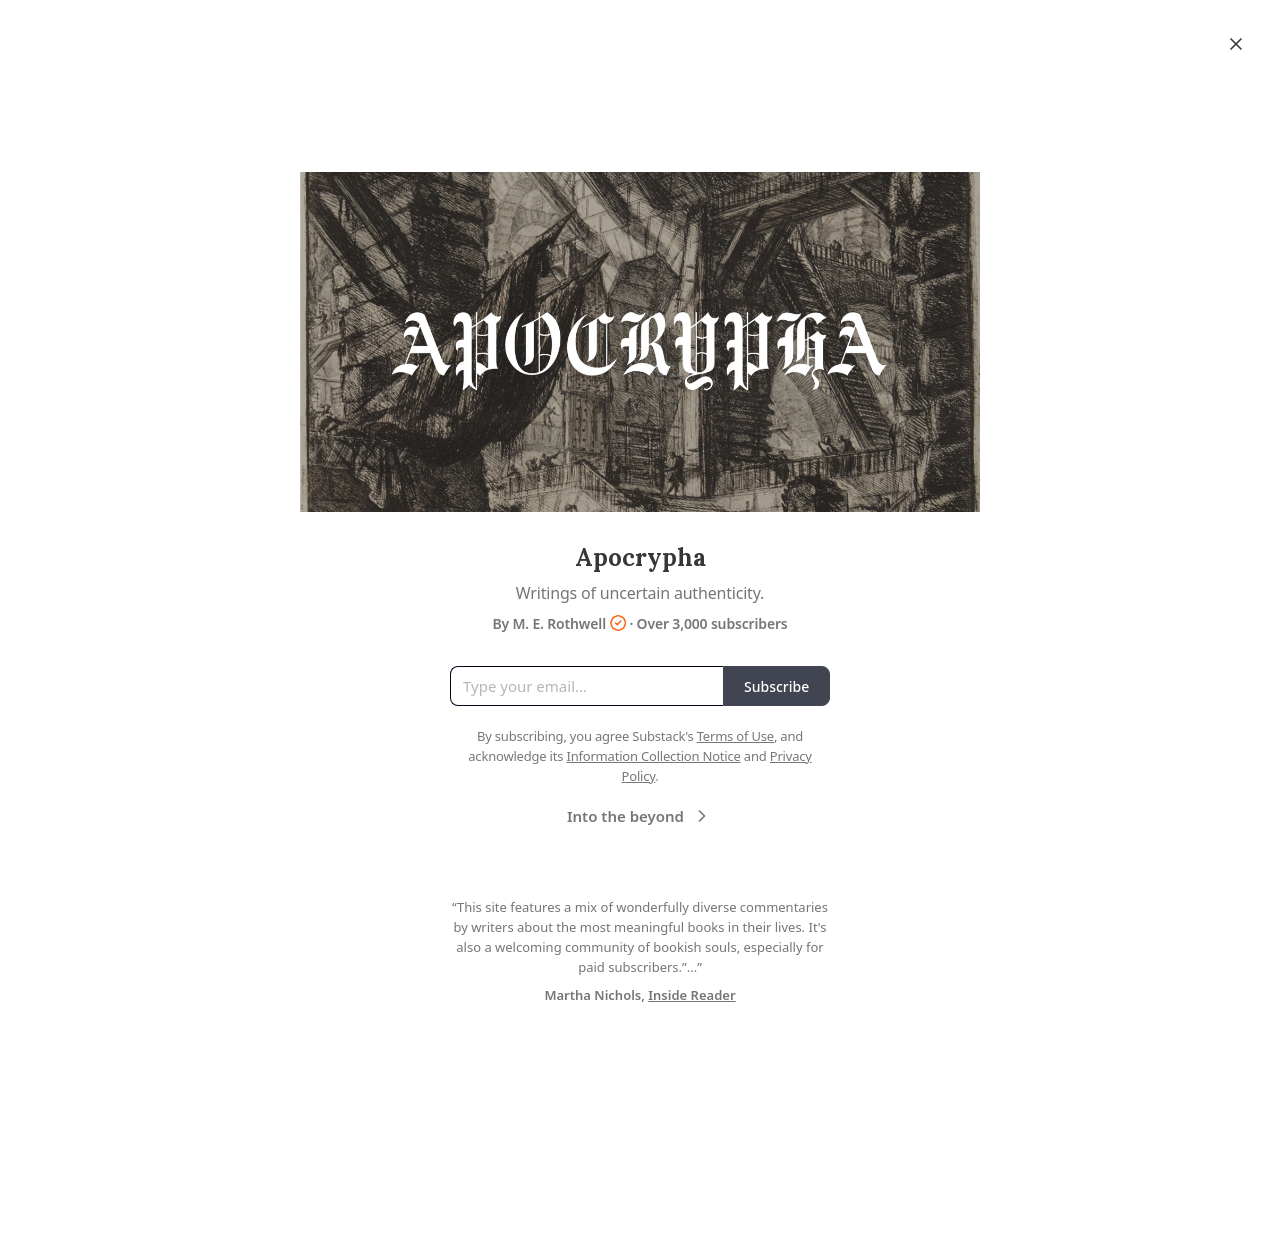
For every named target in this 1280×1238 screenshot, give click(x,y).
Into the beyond (639, 816)
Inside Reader (691, 995)
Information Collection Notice (653, 756)
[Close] (1236, 44)
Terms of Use (735, 736)
